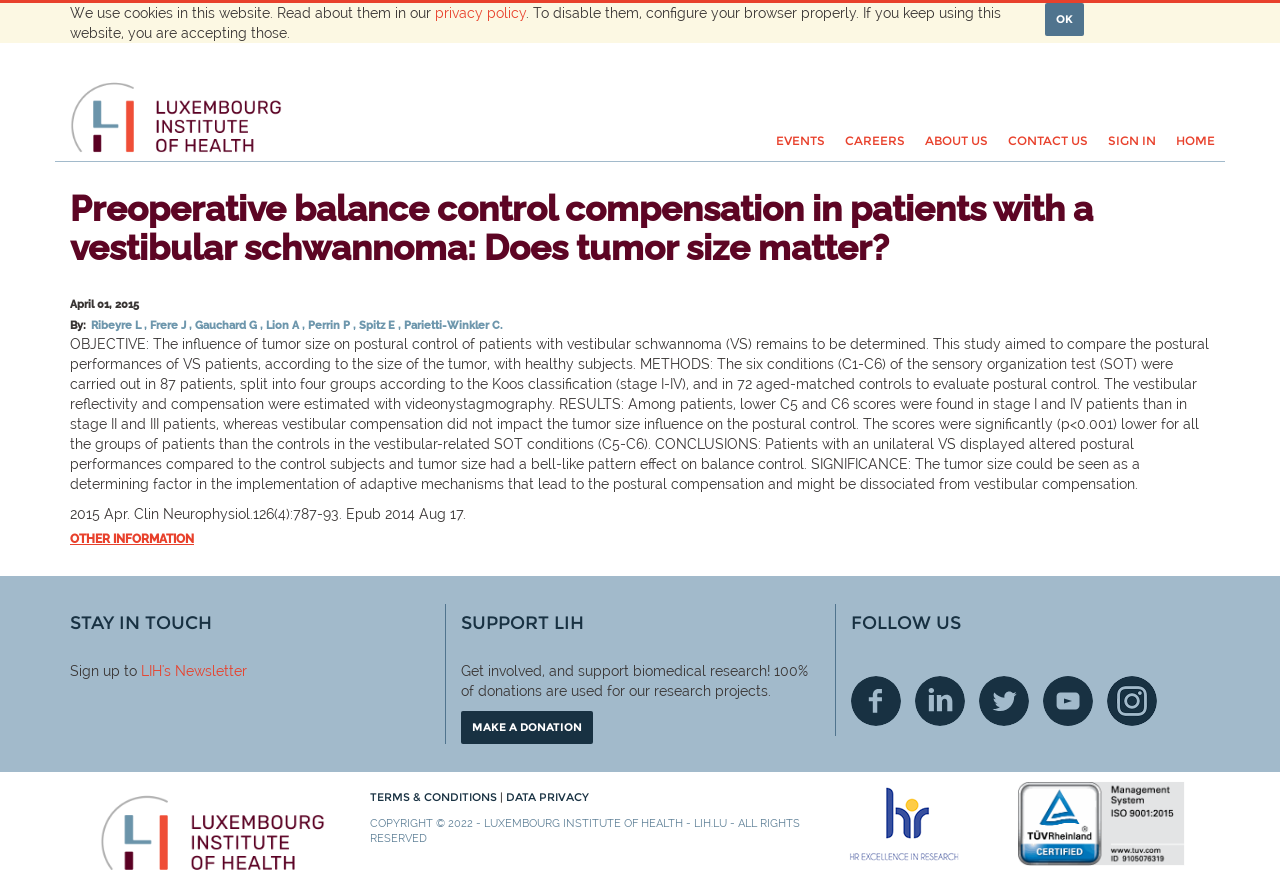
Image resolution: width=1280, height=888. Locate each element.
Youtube (1068, 701)
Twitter (1004, 701)
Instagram (1132, 701)
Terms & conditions (435, 797)
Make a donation (527, 727)
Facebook (876, 701)
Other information (132, 539)
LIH (151, 671)
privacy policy (480, 13)
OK (1064, 19)
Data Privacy (547, 797)
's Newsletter (204, 671)
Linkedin (940, 701)
